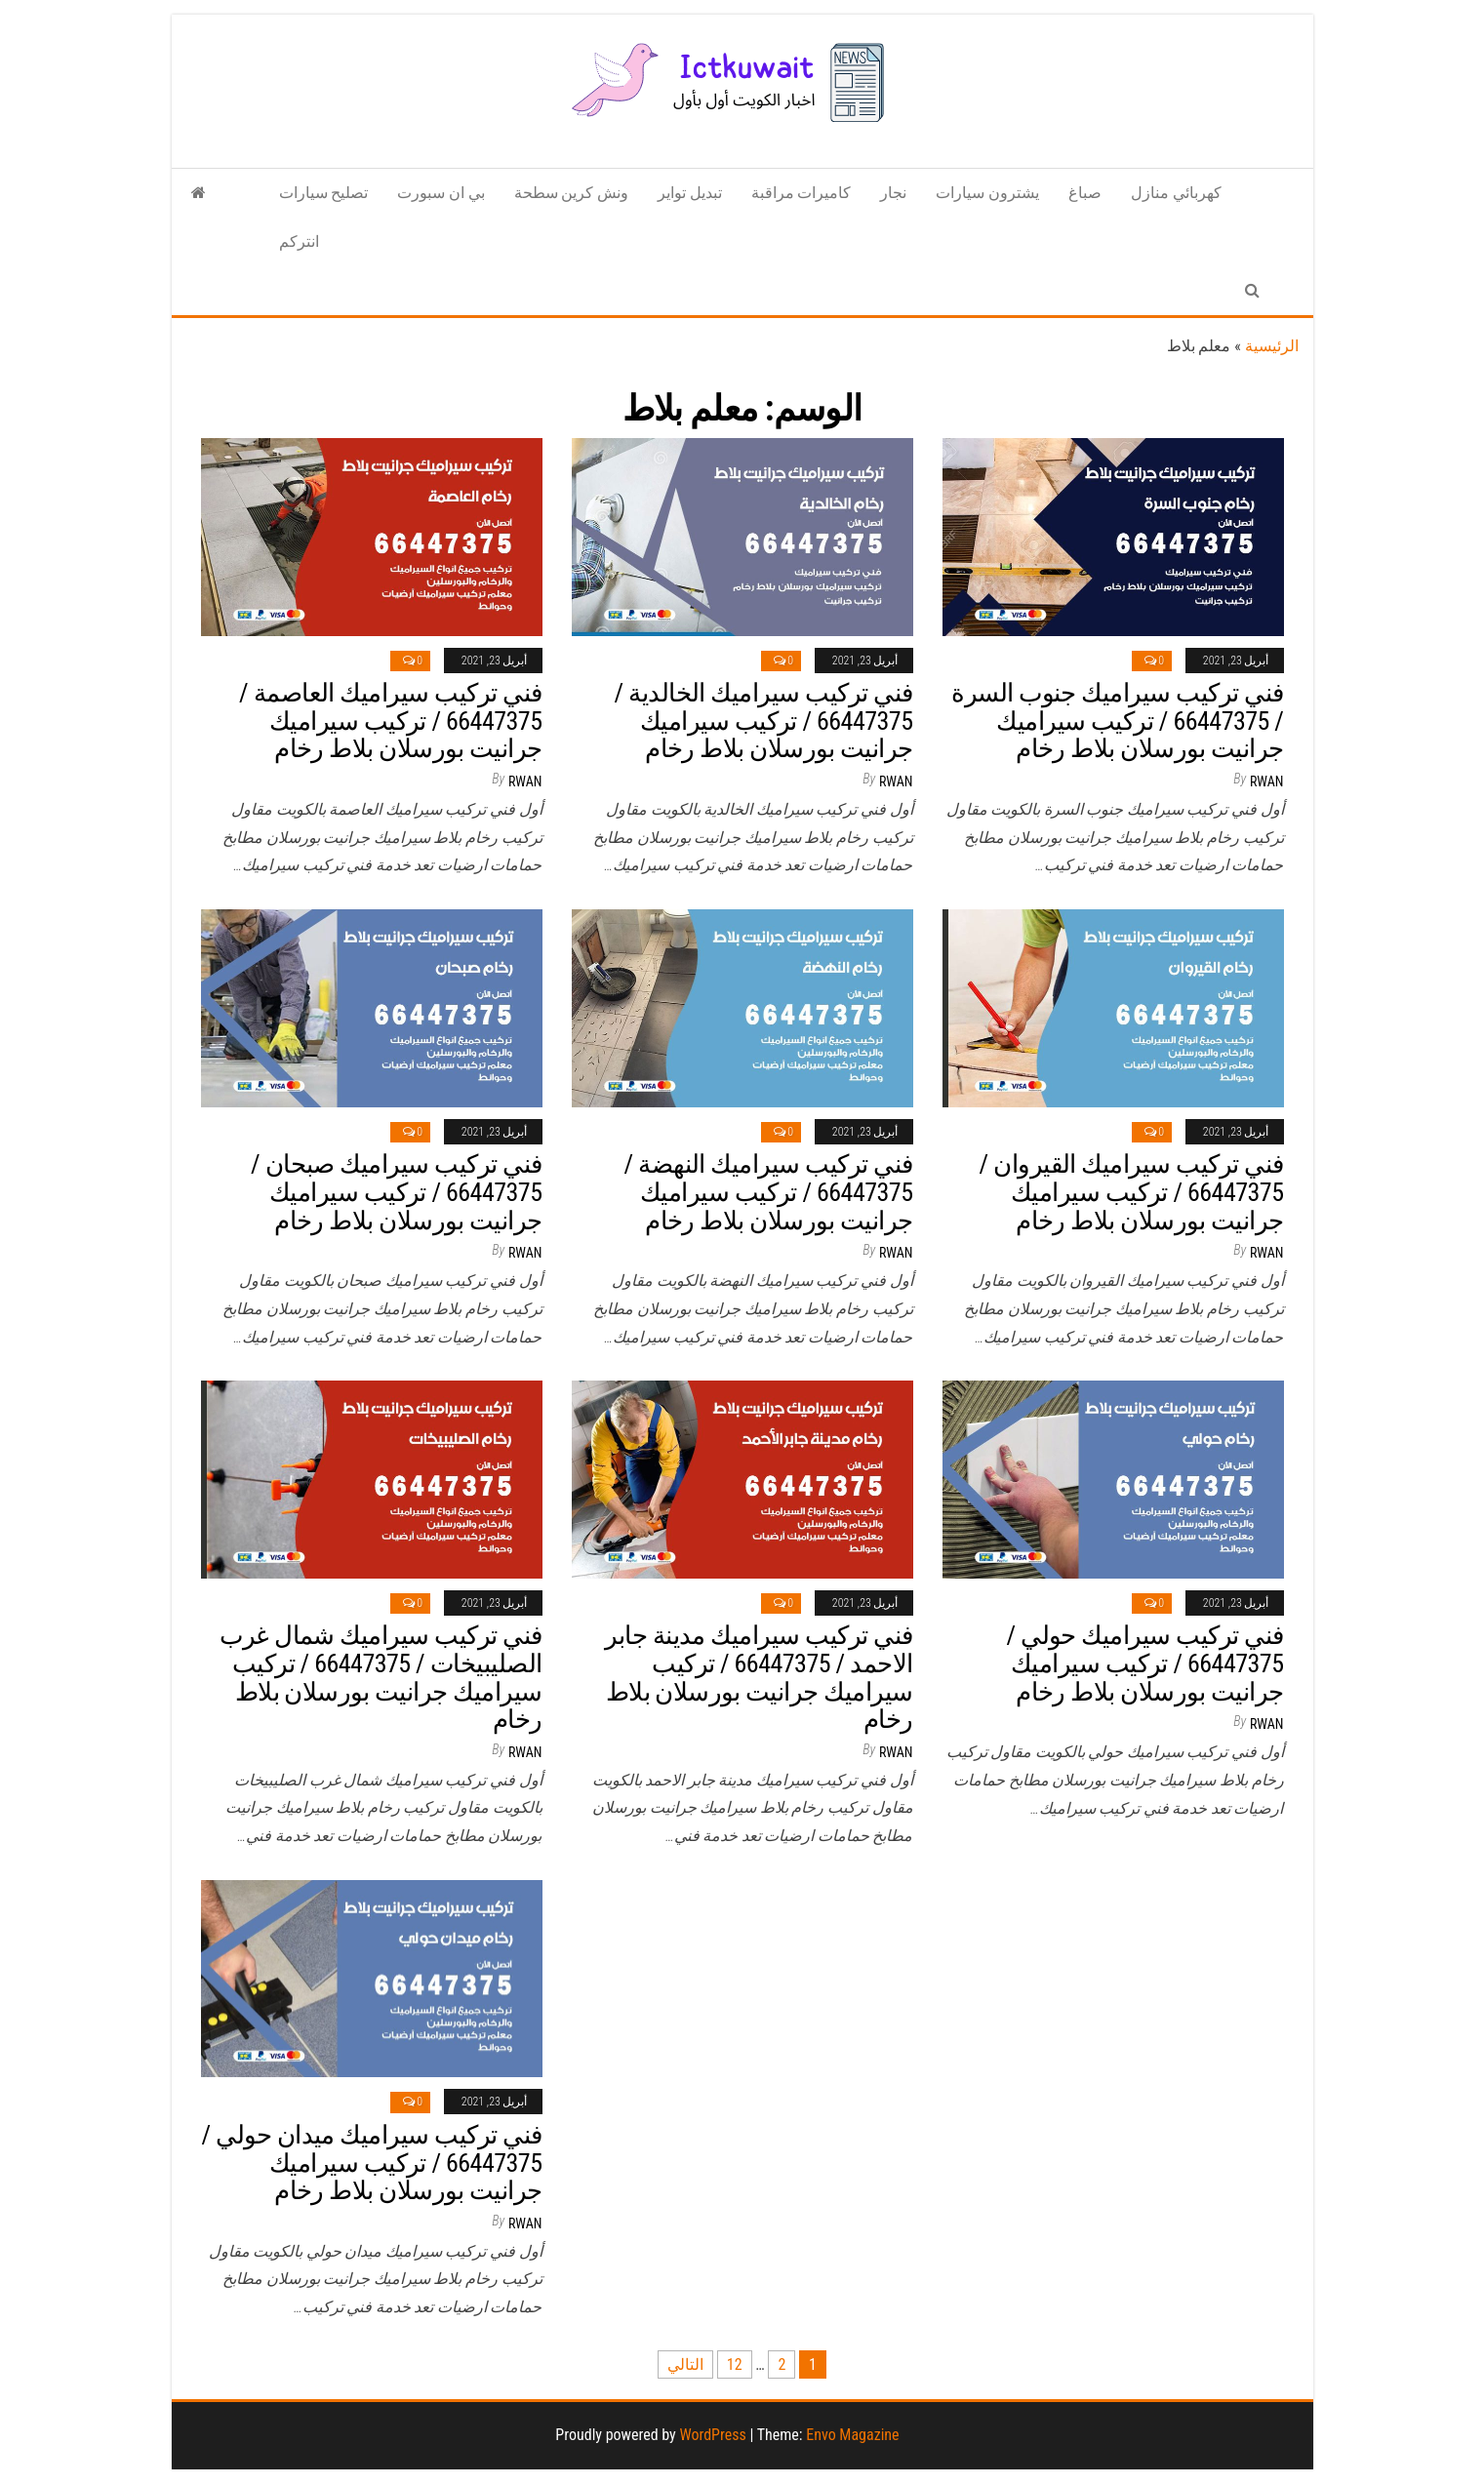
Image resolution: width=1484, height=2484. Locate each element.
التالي (685, 2364)
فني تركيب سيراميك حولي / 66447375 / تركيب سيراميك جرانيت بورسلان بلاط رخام (1144, 1663)
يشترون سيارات (987, 192)
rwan (525, 781)
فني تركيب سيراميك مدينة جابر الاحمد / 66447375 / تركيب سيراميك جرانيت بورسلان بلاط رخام (758, 1677)
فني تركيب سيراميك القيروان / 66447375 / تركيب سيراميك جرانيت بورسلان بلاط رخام (1132, 1191)
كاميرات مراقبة (801, 192)
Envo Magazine (852, 2434)
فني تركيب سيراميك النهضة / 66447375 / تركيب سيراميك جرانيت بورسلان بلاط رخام (768, 1191)
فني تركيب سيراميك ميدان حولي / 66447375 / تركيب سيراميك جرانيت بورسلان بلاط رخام (372, 2162)
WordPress (712, 2434)
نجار (893, 192)
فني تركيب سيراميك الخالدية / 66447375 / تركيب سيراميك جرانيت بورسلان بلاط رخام (764, 720)
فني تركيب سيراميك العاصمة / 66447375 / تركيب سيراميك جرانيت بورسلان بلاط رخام (390, 720)
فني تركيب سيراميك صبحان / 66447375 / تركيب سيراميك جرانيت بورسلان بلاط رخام (396, 1191)
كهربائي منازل (1176, 192)
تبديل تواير (690, 192)
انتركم (299, 241)
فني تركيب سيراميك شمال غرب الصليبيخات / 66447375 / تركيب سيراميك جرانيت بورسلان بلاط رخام (380, 1677)
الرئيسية (1272, 346)
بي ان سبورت (440, 192)
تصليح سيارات (324, 192)
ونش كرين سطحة (571, 192)
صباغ (1085, 192)
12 (734, 2364)
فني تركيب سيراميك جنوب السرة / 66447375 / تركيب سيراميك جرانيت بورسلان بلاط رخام (1117, 720)
